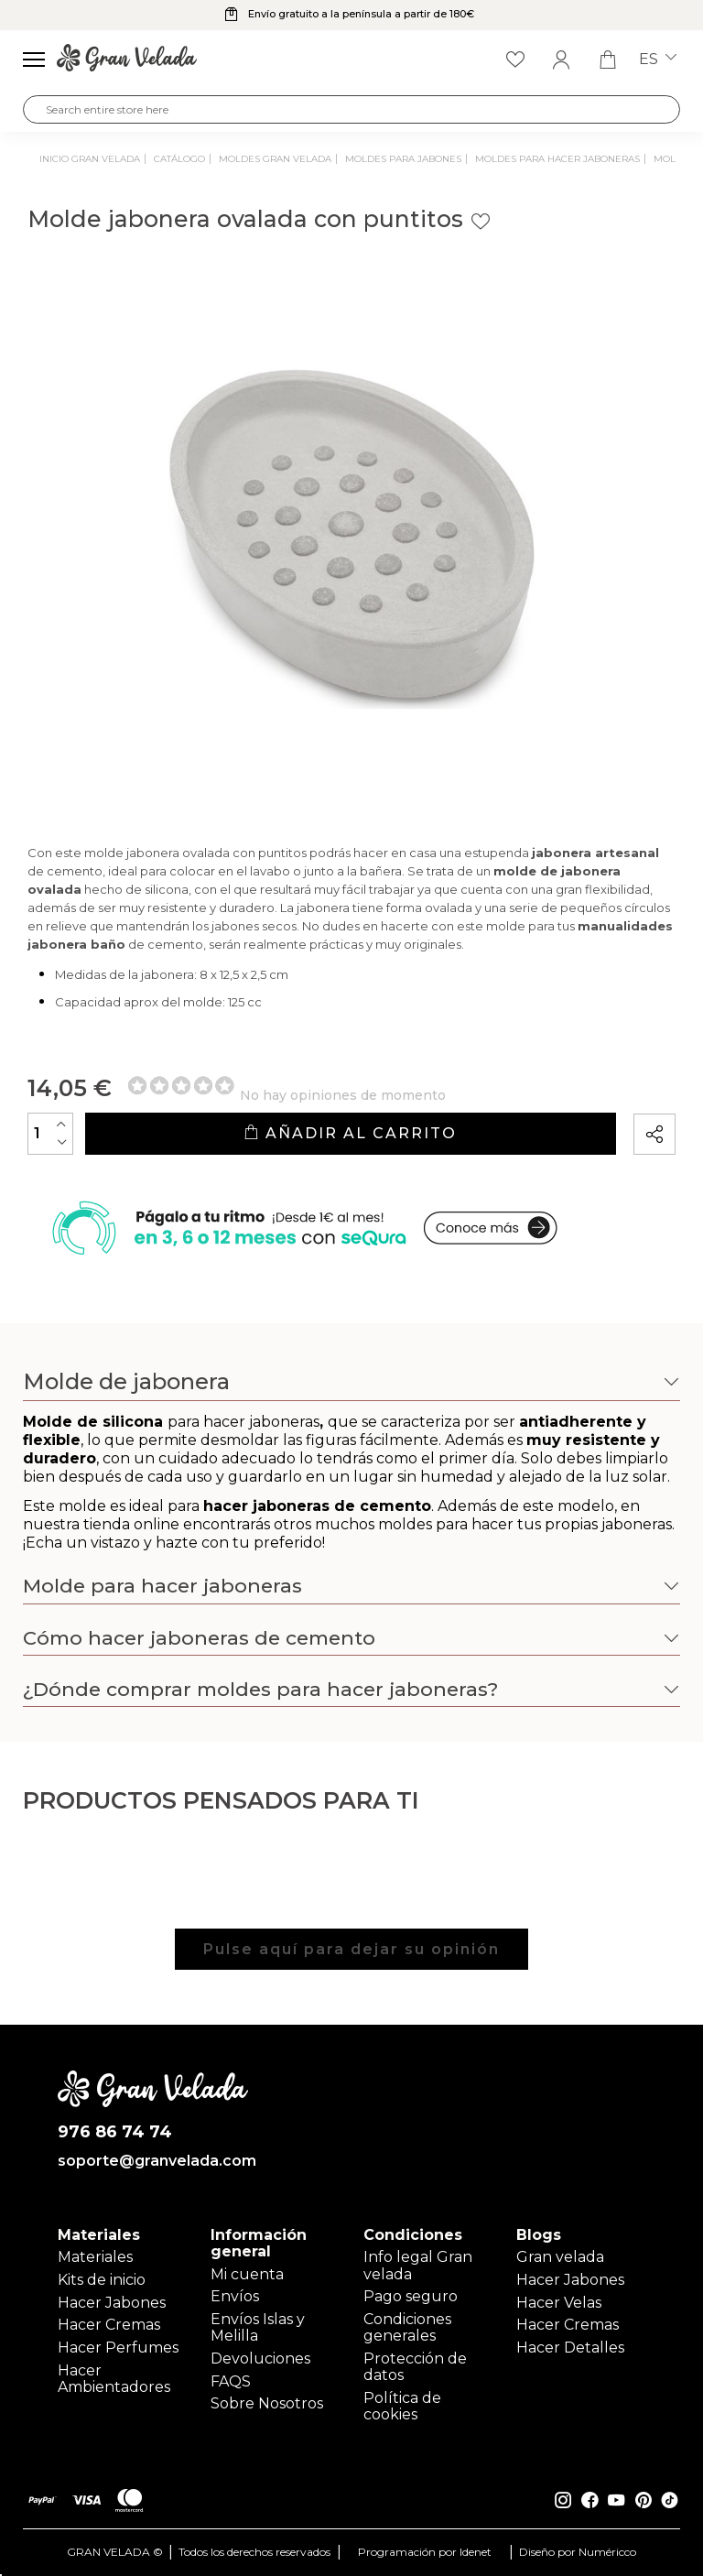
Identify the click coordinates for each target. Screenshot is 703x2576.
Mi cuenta (247, 2274)
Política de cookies (402, 2406)
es (657, 59)
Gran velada (560, 2257)
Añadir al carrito (350, 1133)
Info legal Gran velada (417, 2265)
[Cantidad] (50, 1134)
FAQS (231, 2381)
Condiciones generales (407, 2327)
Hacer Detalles (570, 2347)
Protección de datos (415, 2367)
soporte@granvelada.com (153, 2161)
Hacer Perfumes (118, 2347)
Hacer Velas (558, 2302)
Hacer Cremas (109, 2324)
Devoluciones (260, 2358)
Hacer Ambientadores (114, 2379)
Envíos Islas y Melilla (258, 2327)
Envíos (235, 2296)
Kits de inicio (102, 2279)
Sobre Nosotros (267, 2403)
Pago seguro (410, 2296)
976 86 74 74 (115, 2132)
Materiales (95, 2257)
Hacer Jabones (112, 2302)
